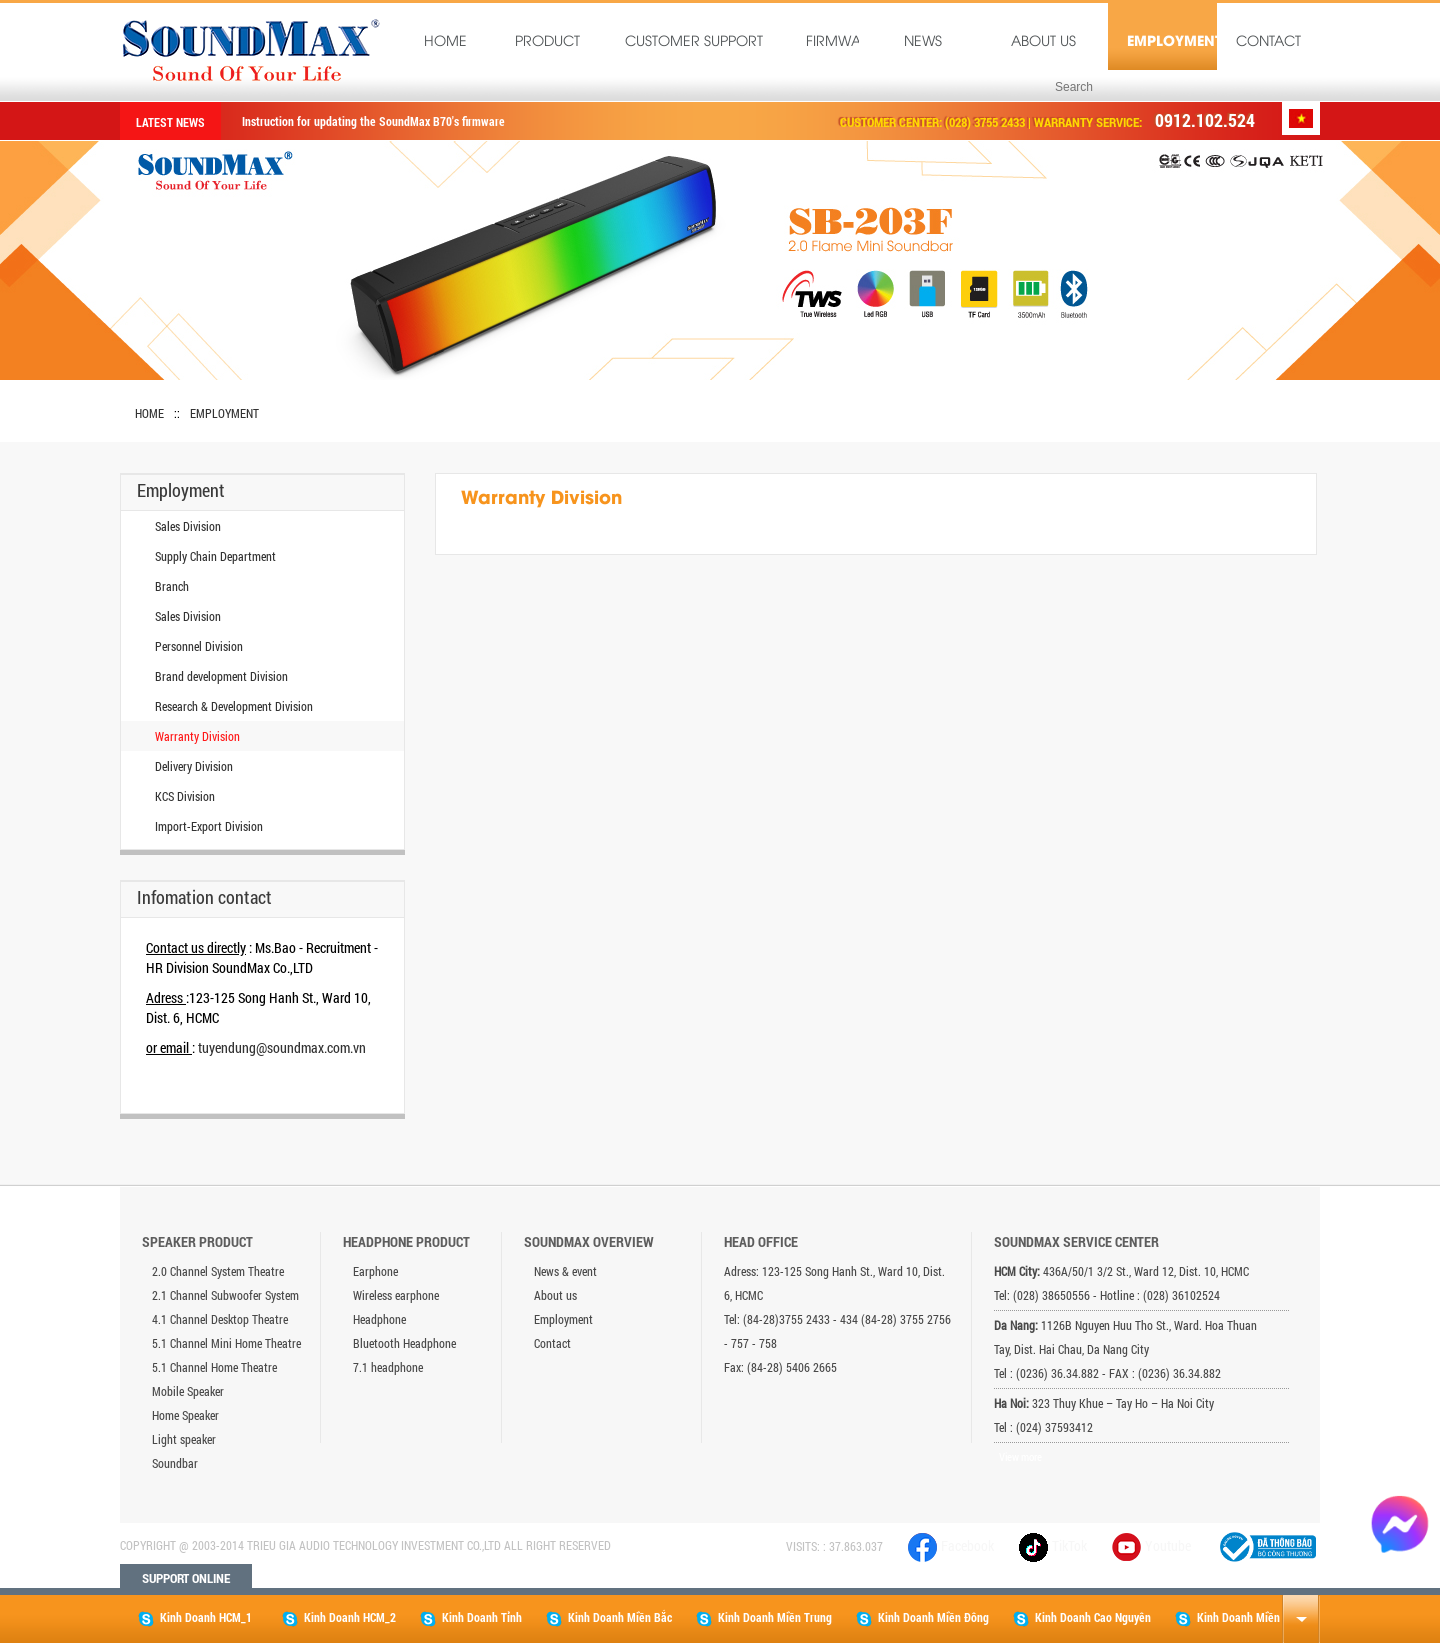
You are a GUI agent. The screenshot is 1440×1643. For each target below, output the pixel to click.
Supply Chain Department (215, 556)
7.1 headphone (388, 1367)
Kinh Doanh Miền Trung (764, 1618)
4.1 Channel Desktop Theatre (220, 1319)
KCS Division (185, 796)
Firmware (836, 42)
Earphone (375, 1271)
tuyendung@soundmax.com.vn (282, 1047)
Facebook (951, 1545)
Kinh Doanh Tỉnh (471, 1618)
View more (1020, 1456)
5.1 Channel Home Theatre (214, 1367)
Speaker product (197, 1241)
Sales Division (188, 526)
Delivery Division (194, 766)
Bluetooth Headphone (404, 1343)
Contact (1268, 42)
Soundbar (175, 1463)
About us (1043, 42)
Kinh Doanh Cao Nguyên (1082, 1618)
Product (547, 42)
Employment (1172, 42)
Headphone (379, 1319)
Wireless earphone (396, 1295)
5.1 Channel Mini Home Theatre (226, 1343)
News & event (565, 1271)
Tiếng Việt (1301, 118)
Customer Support (694, 42)
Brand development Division (221, 676)
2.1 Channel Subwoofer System (225, 1295)
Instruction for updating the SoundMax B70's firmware (373, 121)
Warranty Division (197, 736)
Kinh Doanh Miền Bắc (609, 1618)
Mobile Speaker (188, 1391)
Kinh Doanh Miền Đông (922, 1618)
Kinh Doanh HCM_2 (339, 1618)
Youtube (1168, 1545)
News (923, 42)
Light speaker (184, 1439)
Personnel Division (199, 646)
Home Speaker (185, 1415)
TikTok (1053, 1545)
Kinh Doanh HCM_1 (195, 1618)
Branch (172, 586)
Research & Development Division (234, 706)
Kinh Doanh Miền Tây (1237, 1618)
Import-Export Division (209, 826)
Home (445, 42)
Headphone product (406, 1241)
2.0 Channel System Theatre (218, 1271)
